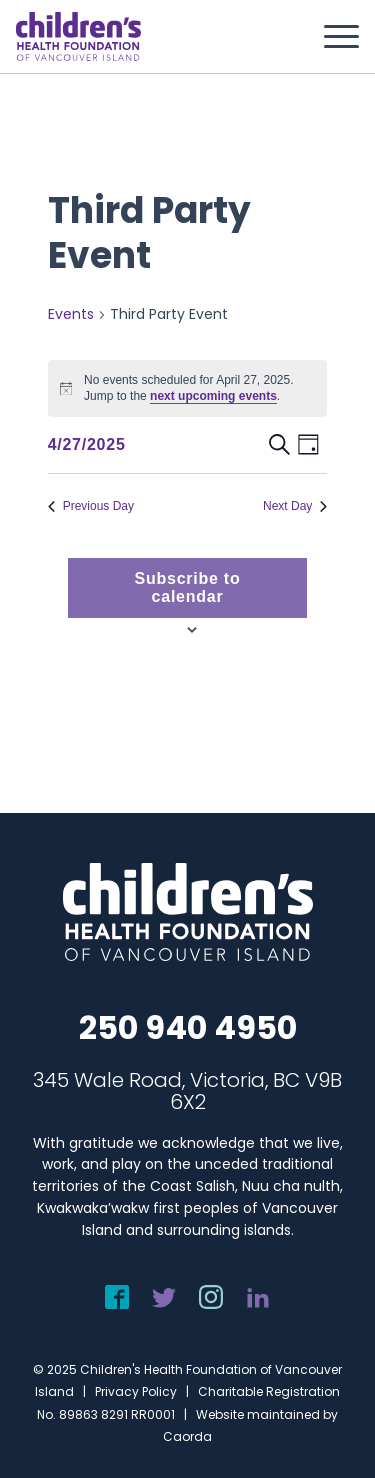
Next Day (295, 506)
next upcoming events (213, 396)
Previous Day (91, 506)
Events (71, 314)
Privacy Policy (136, 1391)
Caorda (187, 1436)
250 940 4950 (188, 1027)
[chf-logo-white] (78, 36)
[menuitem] (331, 37)
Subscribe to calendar (188, 587)
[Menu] (331, 37)
